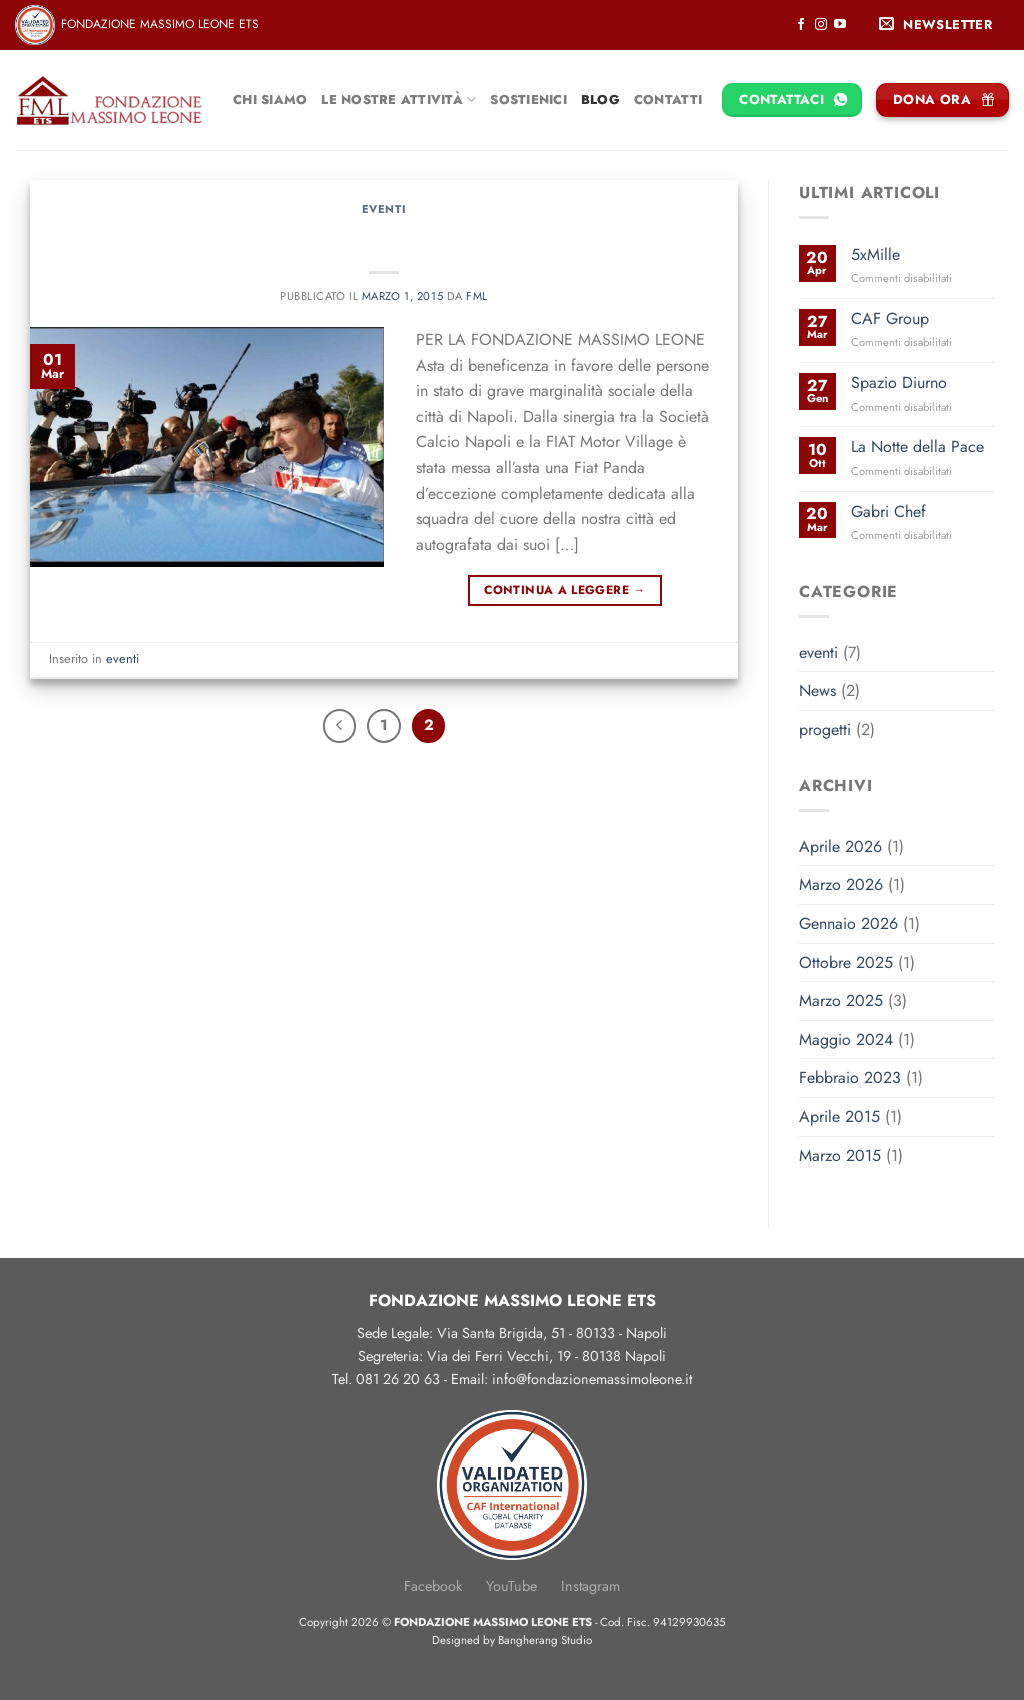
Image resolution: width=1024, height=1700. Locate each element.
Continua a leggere (564, 590)
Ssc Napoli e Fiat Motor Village (384, 237)
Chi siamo (270, 99)
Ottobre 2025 (846, 962)
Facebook (433, 1586)
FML (477, 296)
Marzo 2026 (841, 884)
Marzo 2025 (841, 1000)
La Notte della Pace (917, 446)
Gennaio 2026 (848, 923)
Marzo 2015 (840, 1155)
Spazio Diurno (899, 382)
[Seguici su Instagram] (821, 25)
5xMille (875, 254)
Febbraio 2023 (850, 1077)
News (817, 690)
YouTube (511, 1586)
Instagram (590, 1586)
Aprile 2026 (840, 846)
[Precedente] (340, 726)
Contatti (668, 99)
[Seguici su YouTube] (840, 25)
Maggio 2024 (846, 1039)
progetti (825, 729)
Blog (600, 99)
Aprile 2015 (839, 1116)
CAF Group (890, 318)
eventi (384, 209)
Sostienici (528, 99)
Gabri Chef (888, 511)
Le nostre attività (398, 100)
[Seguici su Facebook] (801, 25)
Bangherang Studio (545, 1640)
